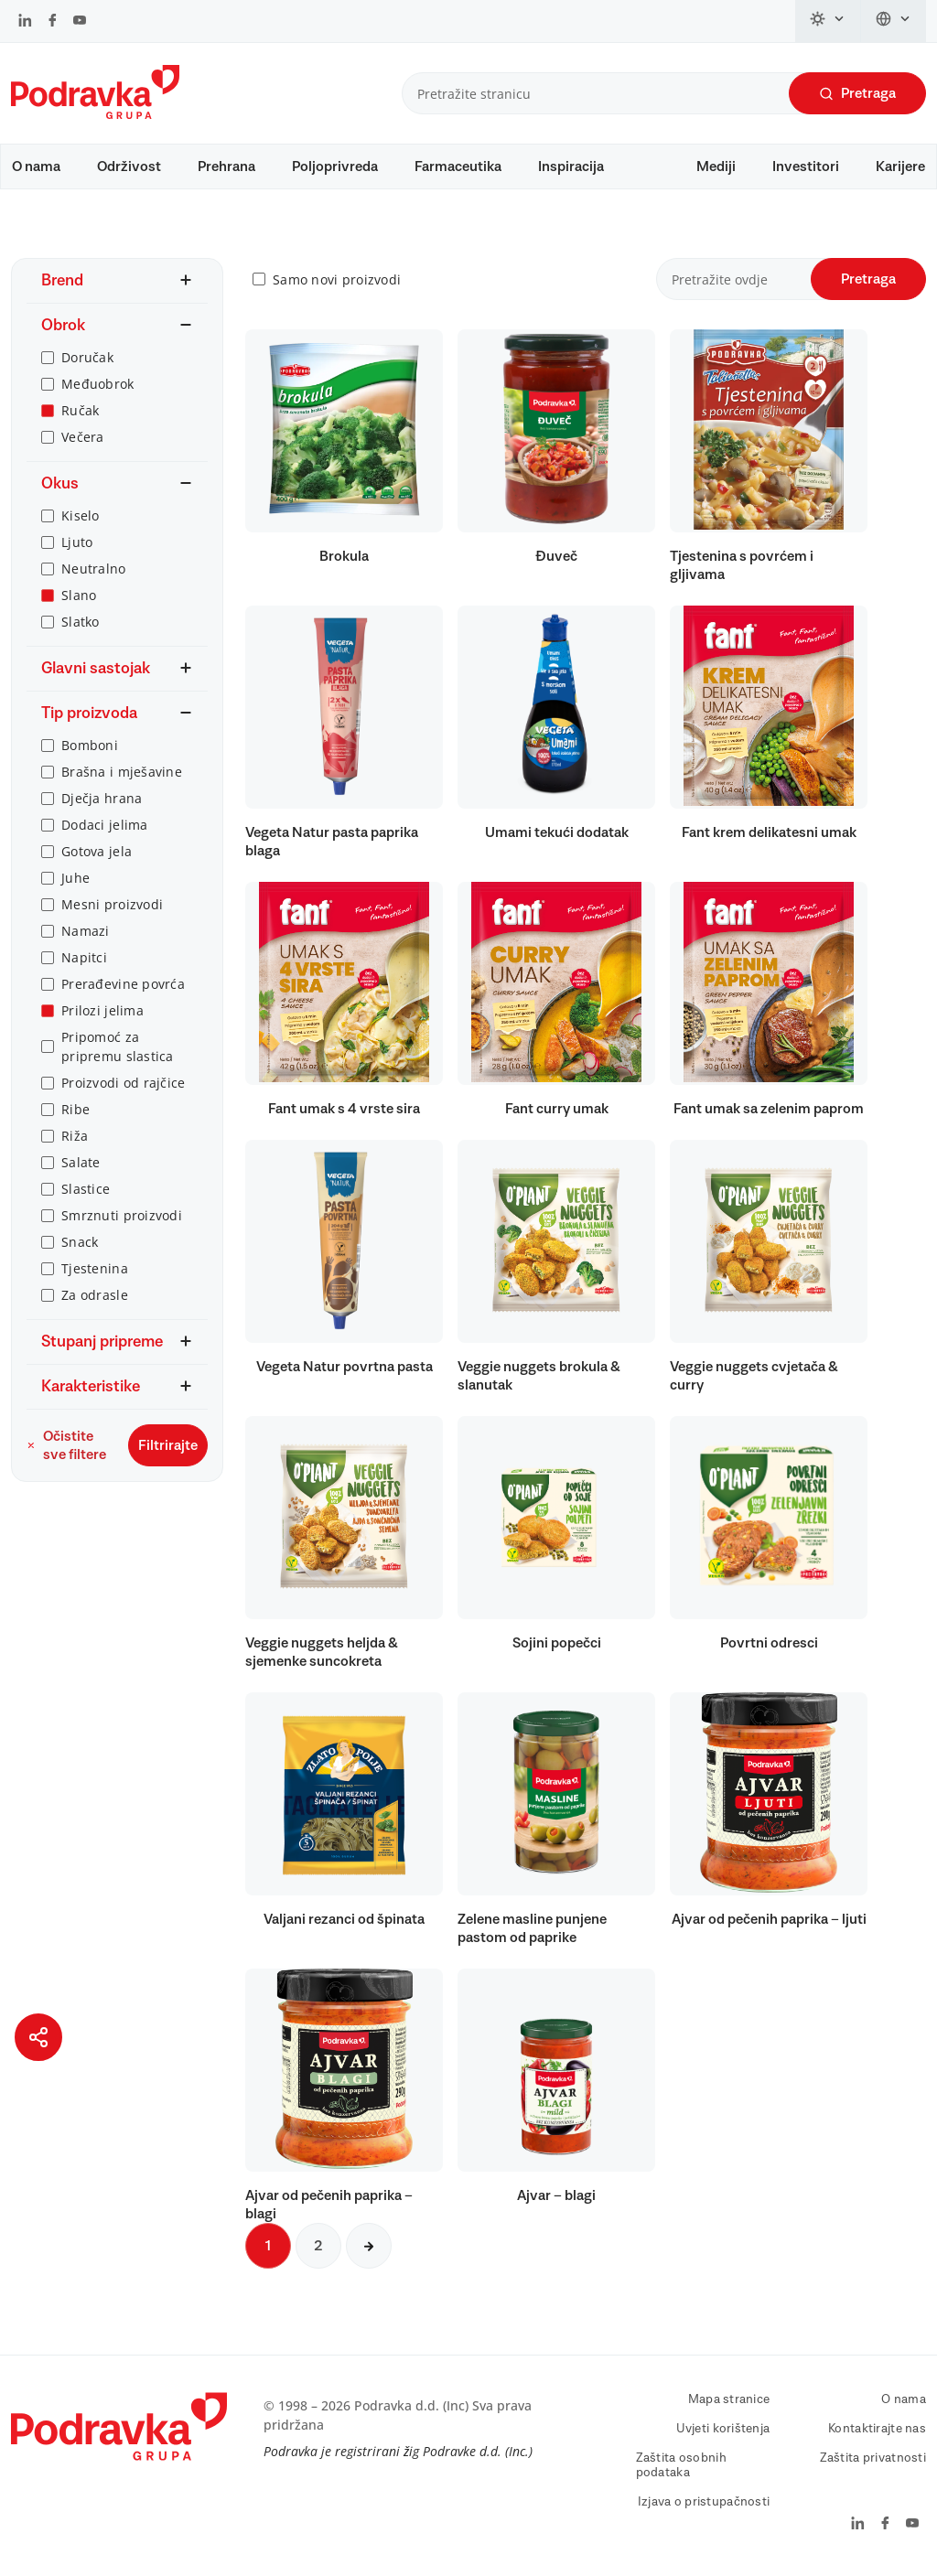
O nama (36, 166)
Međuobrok (98, 383)
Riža (74, 1135)
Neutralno (93, 568)
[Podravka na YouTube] (79, 22)
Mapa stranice (729, 2399)
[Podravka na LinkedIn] (25, 22)
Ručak (80, 410)
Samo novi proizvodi (337, 279)
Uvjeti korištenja (723, 2428)
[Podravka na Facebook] (52, 22)
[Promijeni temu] (828, 21)
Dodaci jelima (104, 824)
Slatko (80, 621)
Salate (81, 1162)
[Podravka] (95, 114)
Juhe (75, 877)
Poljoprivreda (335, 166)
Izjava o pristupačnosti (704, 2502)
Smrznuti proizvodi (121, 1215)
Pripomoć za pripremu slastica (117, 1046)
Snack (79, 1241)
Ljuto (76, 542)
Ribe (75, 1109)
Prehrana (226, 166)
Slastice (85, 1188)
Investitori (805, 166)
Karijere (900, 166)
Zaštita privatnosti (873, 2458)
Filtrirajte (168, 1445)
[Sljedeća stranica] (369, 2246)
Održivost (129, 166)
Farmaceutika (458, 166)
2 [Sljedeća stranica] (318, 2245)
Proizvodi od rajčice (123, 1082)
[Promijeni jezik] (893, 21)
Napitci (84, 957)
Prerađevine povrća (123, 984)
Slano (78, 595)
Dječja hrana (101, 798)
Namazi (85, 930)
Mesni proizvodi (112, 904)
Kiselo (80, 515)
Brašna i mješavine (121, 771)
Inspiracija (571, 166)
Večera (82, 436)
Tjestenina (94, 1268)
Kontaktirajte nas (877, 2428)
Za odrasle (94, 1295)
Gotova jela (96, 851)
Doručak (87, 357)
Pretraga (857, 94)
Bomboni (89, 745)
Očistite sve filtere (66, 1445)
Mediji (716, 166)
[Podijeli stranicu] (38, 2037)
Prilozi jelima (102, 1010)
